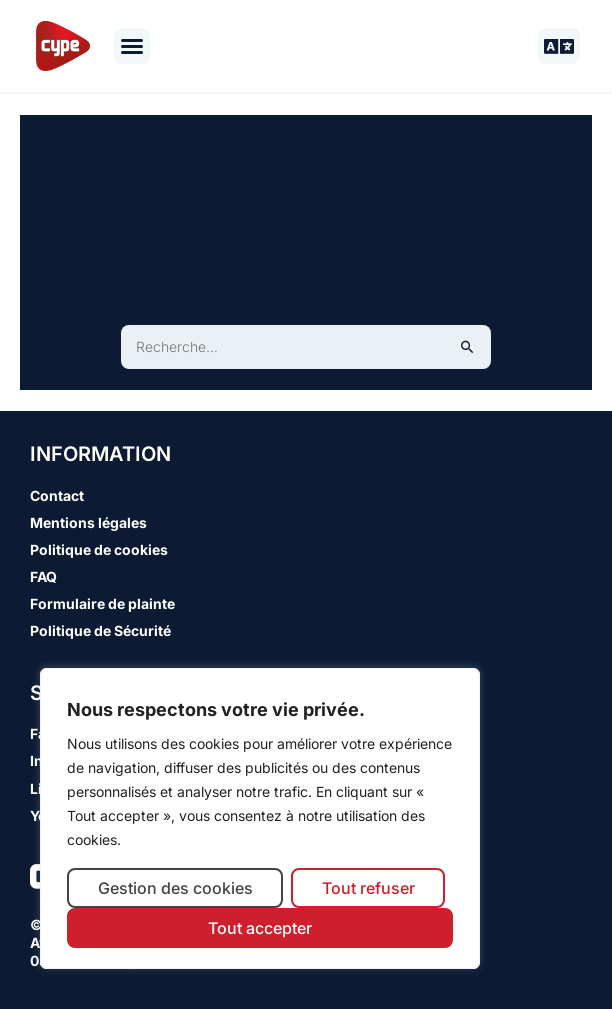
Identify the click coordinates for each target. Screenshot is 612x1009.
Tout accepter (260, 928)
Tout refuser (368, 888)
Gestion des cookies (175, 888)
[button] (132, 46)
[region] (260, 818)
